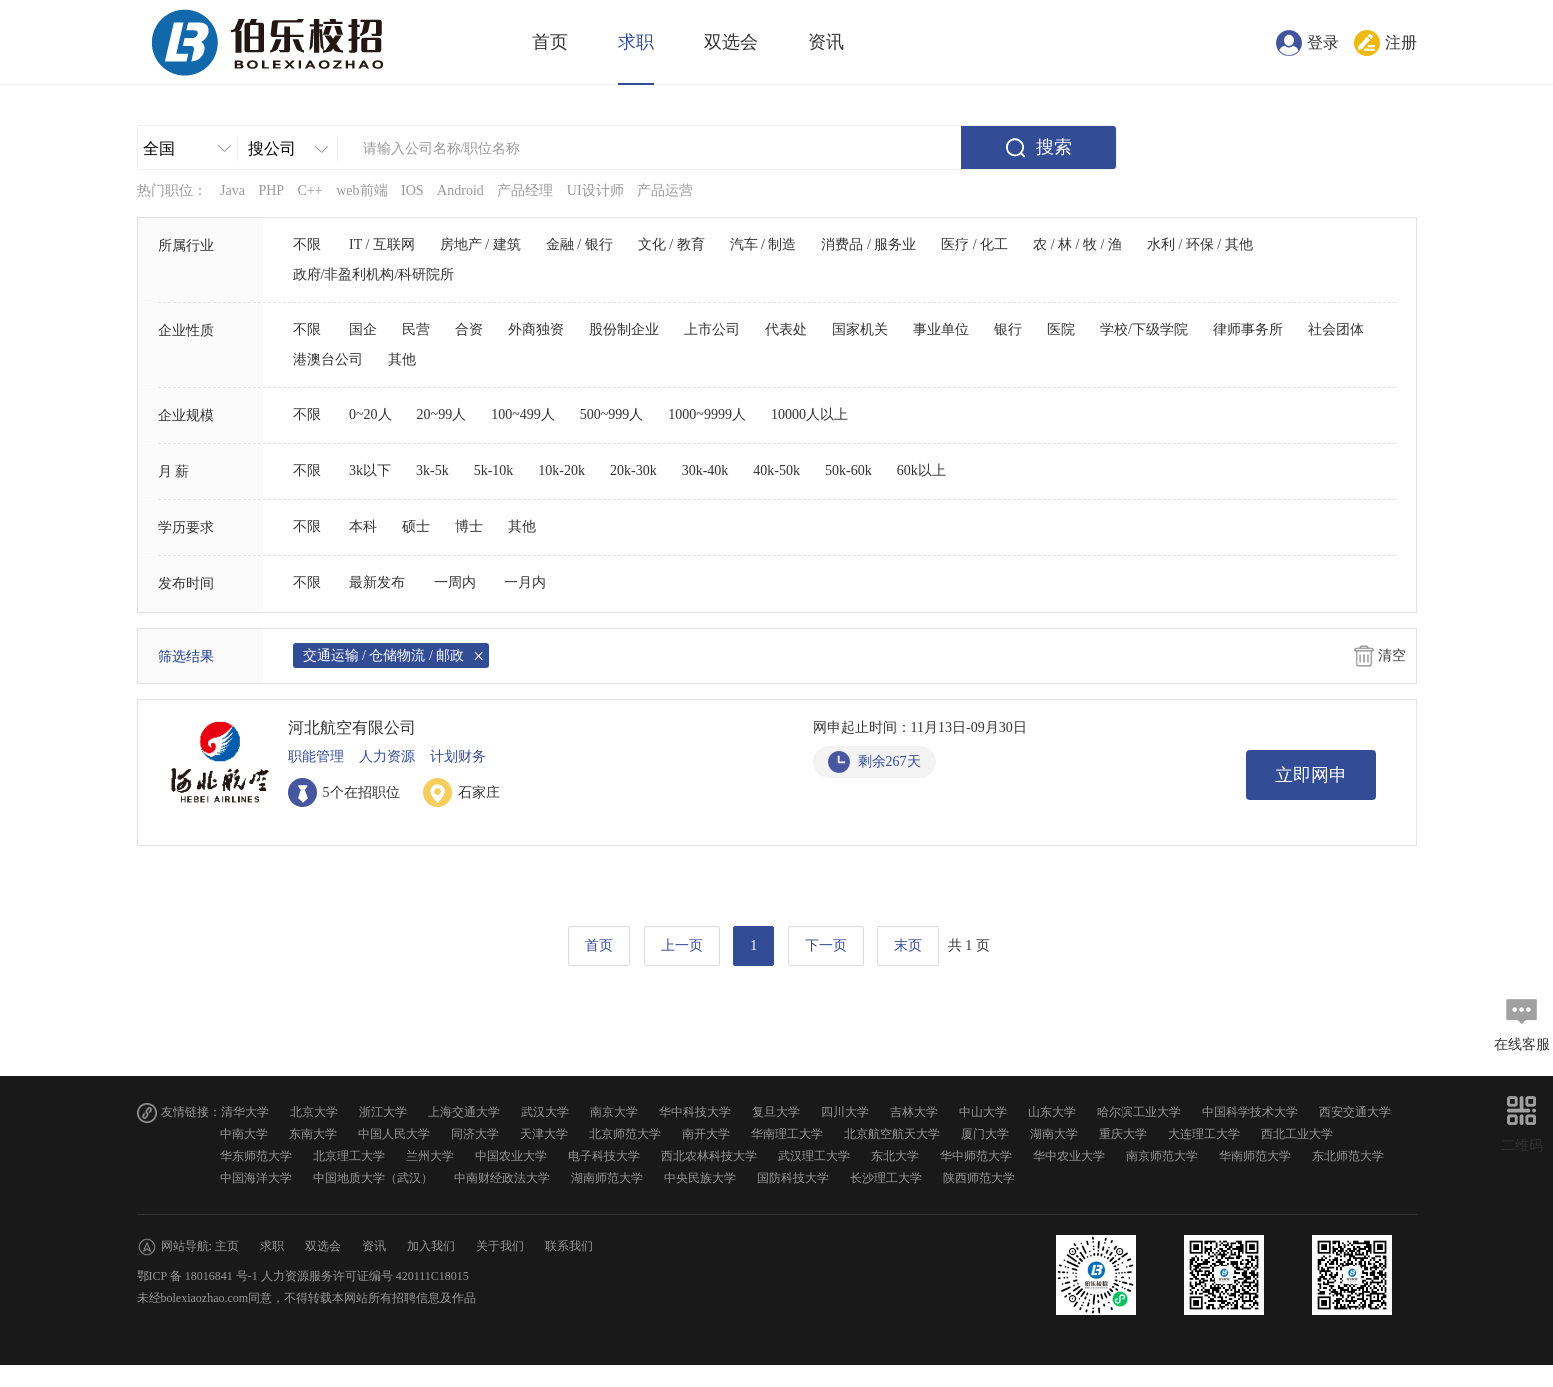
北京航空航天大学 (892, 1134)
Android (460, 190)
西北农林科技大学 (709, 1156)
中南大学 (244, 1134)
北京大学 (314, 1112)
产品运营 (665, 190)
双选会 (731, 42)
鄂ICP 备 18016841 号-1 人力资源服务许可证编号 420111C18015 (303, 1276)
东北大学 (895, 1156)
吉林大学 (914, 1112)
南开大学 (706, 1134)
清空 (1392, 655)
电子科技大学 (604, 1156)
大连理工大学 (1204, 1134)
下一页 (826, 945)
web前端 (361, 190)
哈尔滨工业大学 (1139, 1112)
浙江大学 (383, 1112)
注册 (1401, 42)
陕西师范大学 (979, 1178)
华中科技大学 (695, 1112)
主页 (227, 1246)
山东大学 (1052, 1112)
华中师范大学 (976, 1156)
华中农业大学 (1069, 1156)
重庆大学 (1123, 1134)
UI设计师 (595, 190)
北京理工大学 (349, 1156)
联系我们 (569, 1246)
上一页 (682, 945)
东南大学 (313, 1134)
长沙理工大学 (886, 1178)
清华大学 (245, 1112)
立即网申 (1311, 775)
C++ (310, 190)
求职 (636, 42)
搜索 (1054, 147)
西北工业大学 (1297, 1134)
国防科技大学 (793, 1178)
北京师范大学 (625, 1134)
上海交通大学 (464, 1112)
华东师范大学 (256, 1156)
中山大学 (983, 1112)
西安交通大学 (1355, 1112)
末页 (908, 945)
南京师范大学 (1162, 1156)
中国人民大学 (394, 1134)
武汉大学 (545, 1112)
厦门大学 (985, 1134)
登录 (1323, 42)
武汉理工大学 (814, 1156)
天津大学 (544, 1134)
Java (232, 190)
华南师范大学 (1255, 1156)
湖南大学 (1054, 1134)
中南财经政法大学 (502, 1178)
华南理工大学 (787, 1134)
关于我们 (500, 1246)
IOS (412, 190)
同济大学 (475, 1134)
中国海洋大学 (256, 1178)
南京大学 (614, 1112)
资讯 (826, 42)
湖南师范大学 (607, 1178)
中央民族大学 (700, 1178)
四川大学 (845, 1112)
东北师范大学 (1348, 1156)
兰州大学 (430, 1156)
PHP (271, 190)
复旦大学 (776, 1112)
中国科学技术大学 (1250, 1112)
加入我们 (431, 1246)
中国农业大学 (511, 1156)
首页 (550, 42)
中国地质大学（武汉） (373, 1178)
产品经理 (525, 190)
